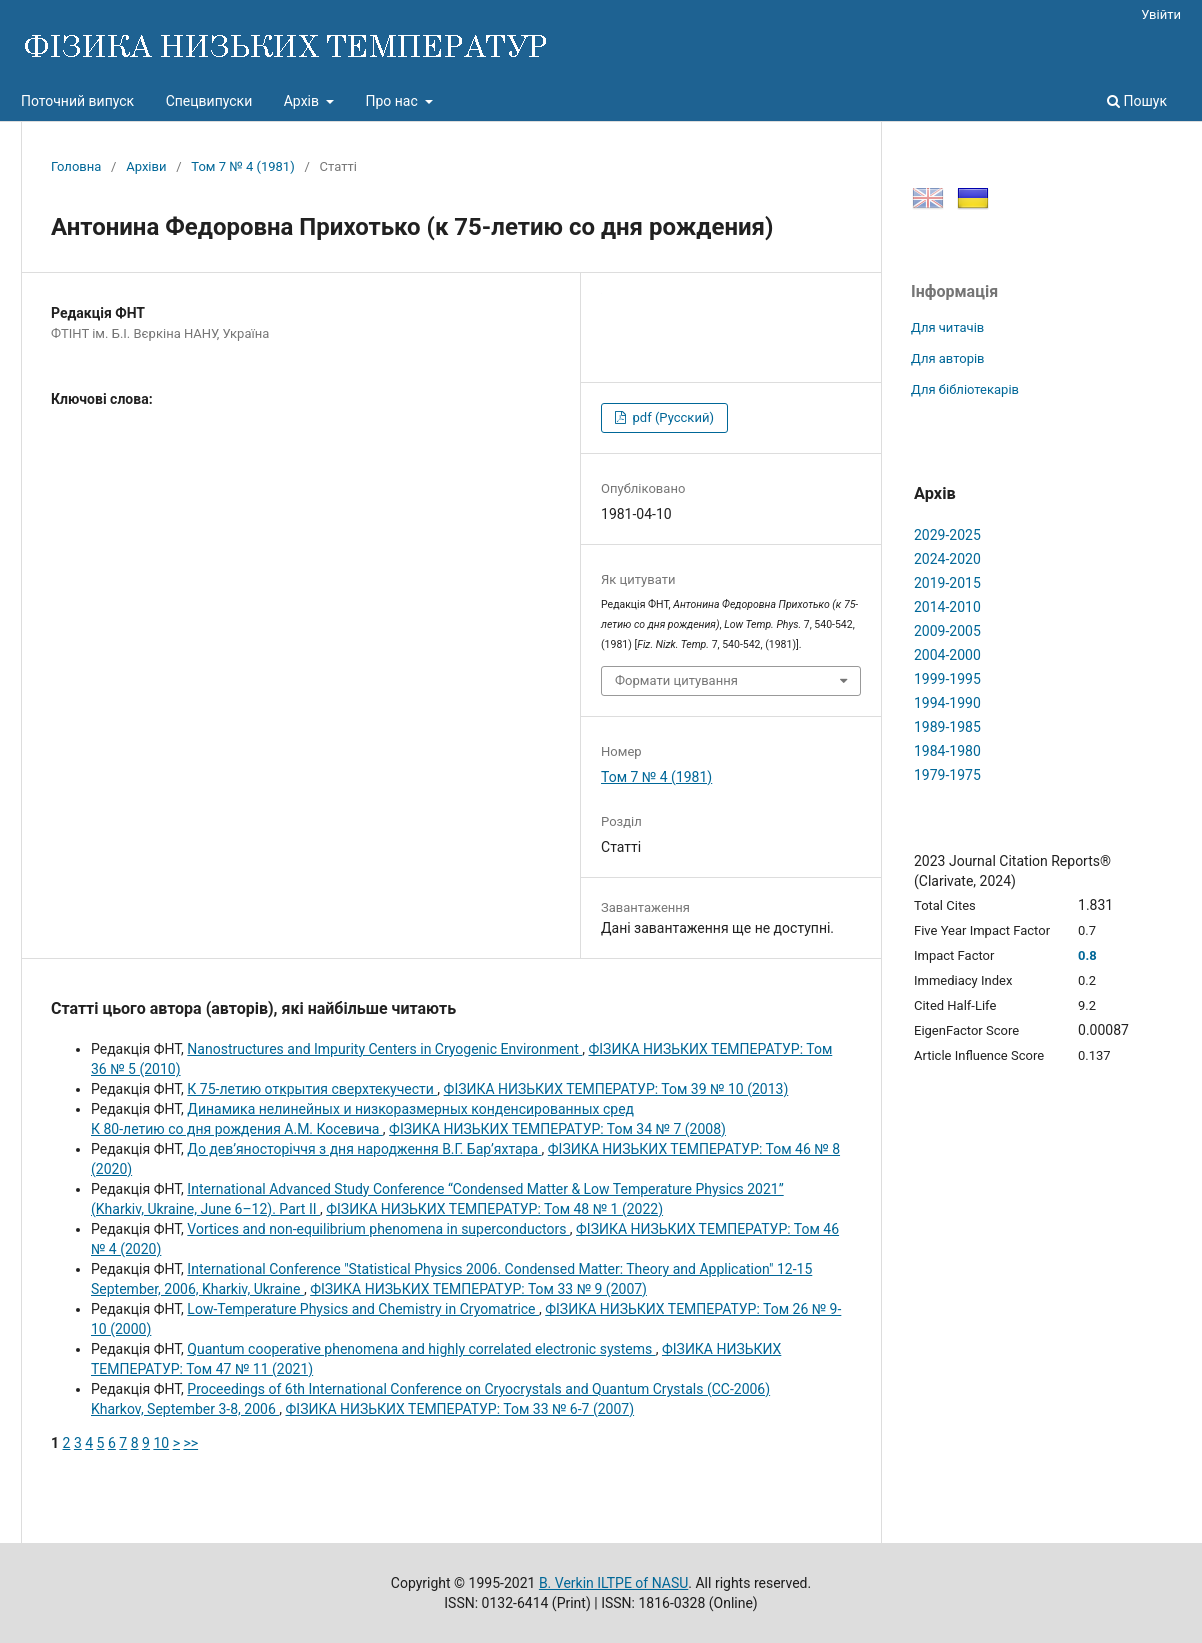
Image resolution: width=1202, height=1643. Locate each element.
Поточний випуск (77, 101)
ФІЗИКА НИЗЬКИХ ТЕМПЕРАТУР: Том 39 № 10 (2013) (616, 1089)
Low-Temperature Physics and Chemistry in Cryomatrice (363, 1309)
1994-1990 (947, 703)
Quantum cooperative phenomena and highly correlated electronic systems (421, 1349)
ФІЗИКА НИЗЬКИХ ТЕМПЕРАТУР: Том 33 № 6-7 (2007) (460, 1409)
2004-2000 (947, 655)
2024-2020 (947, 559)
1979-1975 (947, 775)
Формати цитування (676, 680)
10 (161, 1443)
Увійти (1161, 14)
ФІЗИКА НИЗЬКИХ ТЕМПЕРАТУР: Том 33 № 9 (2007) (478, 1289)
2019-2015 (947, 583)
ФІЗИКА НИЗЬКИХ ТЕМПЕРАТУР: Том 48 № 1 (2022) (494, 1209)
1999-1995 (947, 679)
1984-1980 (947, 751)
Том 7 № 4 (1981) (242, 166)
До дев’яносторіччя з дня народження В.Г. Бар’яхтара (364, 1149)
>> (190, 1443)
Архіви (146, 166)
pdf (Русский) (671, 417)
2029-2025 (947, 535)
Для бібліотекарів (965, 389)
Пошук (1137, 101)
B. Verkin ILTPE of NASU (613, 1583)
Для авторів (948, 358)
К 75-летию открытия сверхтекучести (312, 1089)
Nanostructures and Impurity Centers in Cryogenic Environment (384, 1049)
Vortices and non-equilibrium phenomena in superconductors (378, 1229)
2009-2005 (947, 631)
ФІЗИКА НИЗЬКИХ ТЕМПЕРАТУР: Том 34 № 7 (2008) (557, 1129)
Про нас (393, 101)
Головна (76, 166)
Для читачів (947, 327)
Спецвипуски (209, 101)
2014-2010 (947, 607)
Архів (303, 101)
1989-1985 (947, 727)
